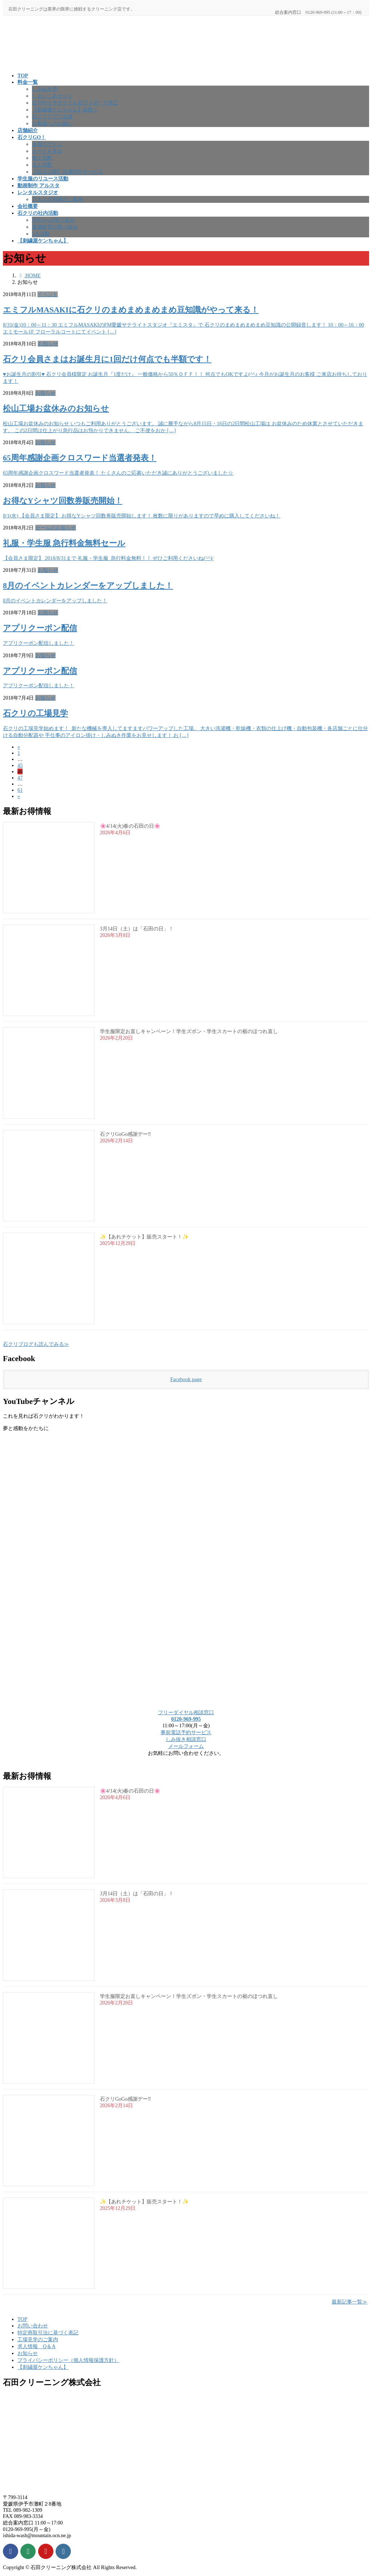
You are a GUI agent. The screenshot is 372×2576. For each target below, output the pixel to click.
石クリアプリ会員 (52, 116)
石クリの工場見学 (35, 713)
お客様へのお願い (52, 123)
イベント (47, 294)
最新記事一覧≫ (349, 2302)
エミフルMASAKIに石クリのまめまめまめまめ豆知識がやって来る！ (131, 310)
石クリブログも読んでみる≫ (36, 1344)
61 (20, 790)
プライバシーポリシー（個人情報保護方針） (68, 2360)
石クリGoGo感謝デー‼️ (125, 1134)
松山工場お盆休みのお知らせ (56, 408)
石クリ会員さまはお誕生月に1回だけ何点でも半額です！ (107, 359)
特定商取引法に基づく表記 (47, 2332)
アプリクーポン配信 (40, 628)
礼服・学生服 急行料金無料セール (64, 543)
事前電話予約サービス (186, 1732)
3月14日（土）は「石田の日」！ (137, 928)
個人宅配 (42, 158)
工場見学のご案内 (37, 2339)
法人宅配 (42, 165)
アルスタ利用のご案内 (57, 199)
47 (20, 778)
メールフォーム (186, 1746)
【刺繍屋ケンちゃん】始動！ (65, 109)
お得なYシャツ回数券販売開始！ (62, 500)
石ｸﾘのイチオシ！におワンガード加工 (75, 103)
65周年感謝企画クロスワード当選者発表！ (80, 458)
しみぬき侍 (44, 89)
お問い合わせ (32, 2326)
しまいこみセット (52, 96)
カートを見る (47, 151)
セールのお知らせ (55, 528)
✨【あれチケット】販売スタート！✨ (144, 1237)
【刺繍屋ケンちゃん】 (42, 2367)
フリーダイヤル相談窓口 (186, 1712)
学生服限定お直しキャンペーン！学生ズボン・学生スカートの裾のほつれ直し (189, 1031)
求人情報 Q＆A (36, 2346)
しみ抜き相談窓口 (186, 1739)
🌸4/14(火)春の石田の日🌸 (130, 826)
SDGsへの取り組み (53, 220)
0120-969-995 (186, 1719)
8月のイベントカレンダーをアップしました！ (88, 585)
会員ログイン (47, 144)
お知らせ (48, 344)
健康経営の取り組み (55, 227)
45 (20, 765)
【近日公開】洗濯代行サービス (67, 172)
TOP (22, 2319)
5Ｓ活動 (41, 234)
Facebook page (186, 1379)
